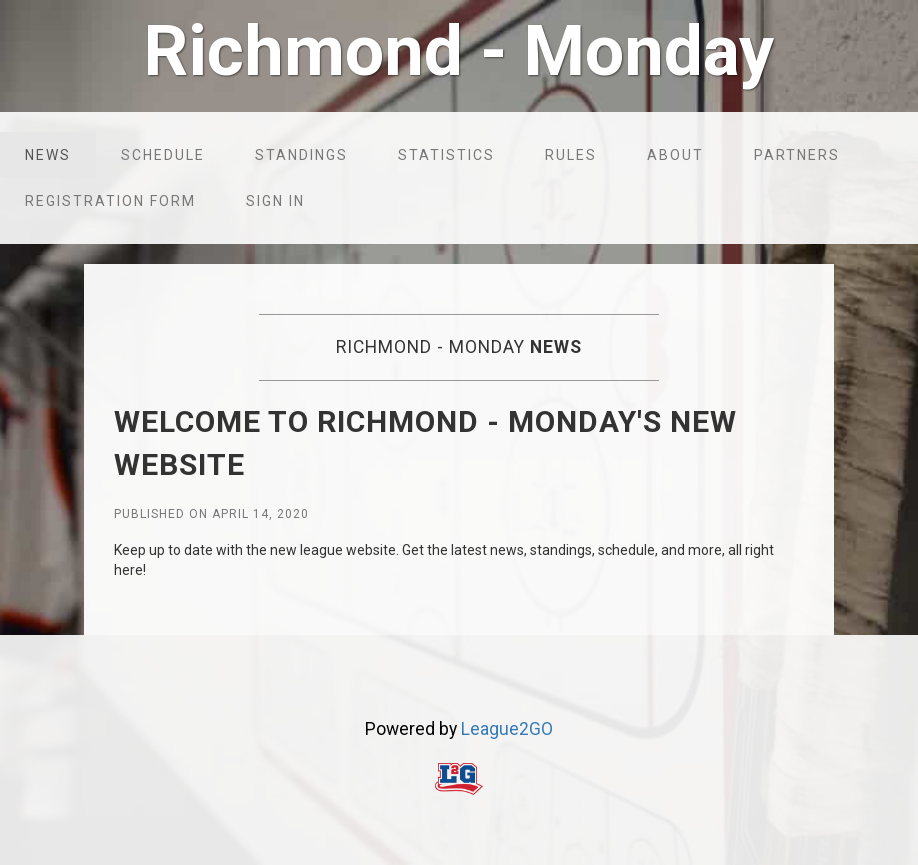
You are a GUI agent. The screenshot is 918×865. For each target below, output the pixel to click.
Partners (797, 155)
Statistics (446, 155)
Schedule (163, 155)
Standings (301, 155)
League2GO (507, 729)
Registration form (110, 201)
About (675, 155)
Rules (571, 155)
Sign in (275, 201)
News (48, 155)
